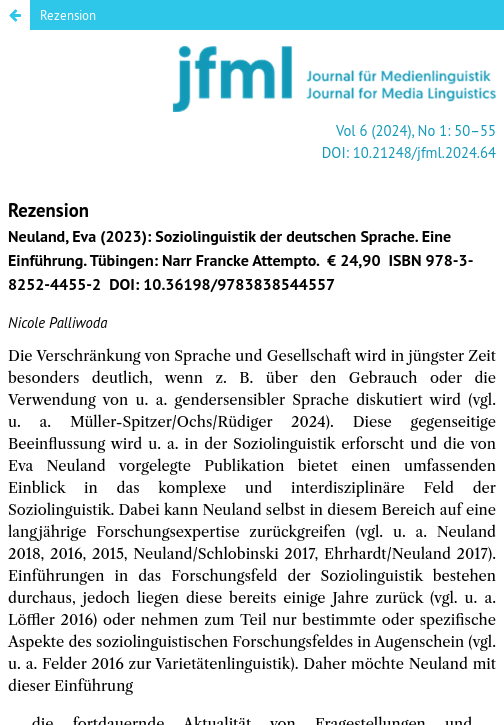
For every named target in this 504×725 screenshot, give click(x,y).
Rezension (68, 15)
